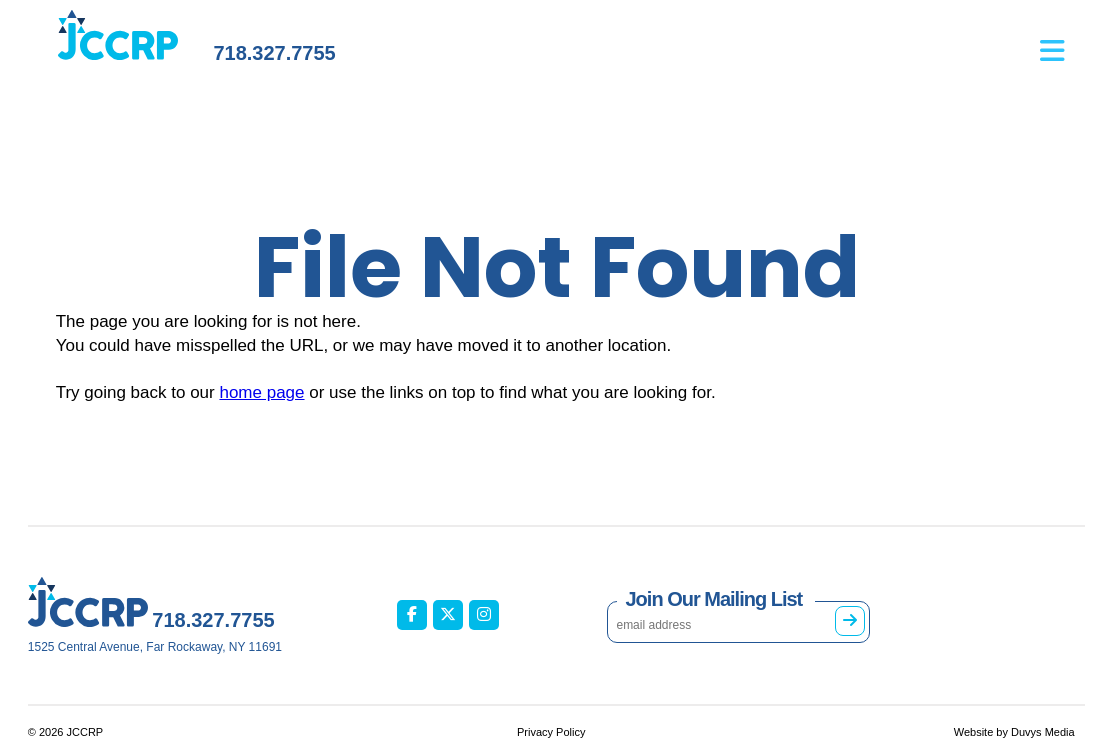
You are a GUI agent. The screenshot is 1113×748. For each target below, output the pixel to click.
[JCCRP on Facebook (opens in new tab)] (412, 615)
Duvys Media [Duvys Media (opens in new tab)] (1043, 732)
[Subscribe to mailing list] (850, 621)
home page (261, 392)
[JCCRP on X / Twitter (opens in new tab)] (448, 615)
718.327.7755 (274, 53)
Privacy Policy (551, 732)
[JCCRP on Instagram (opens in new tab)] (484, 615)
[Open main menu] (1062, 41)
